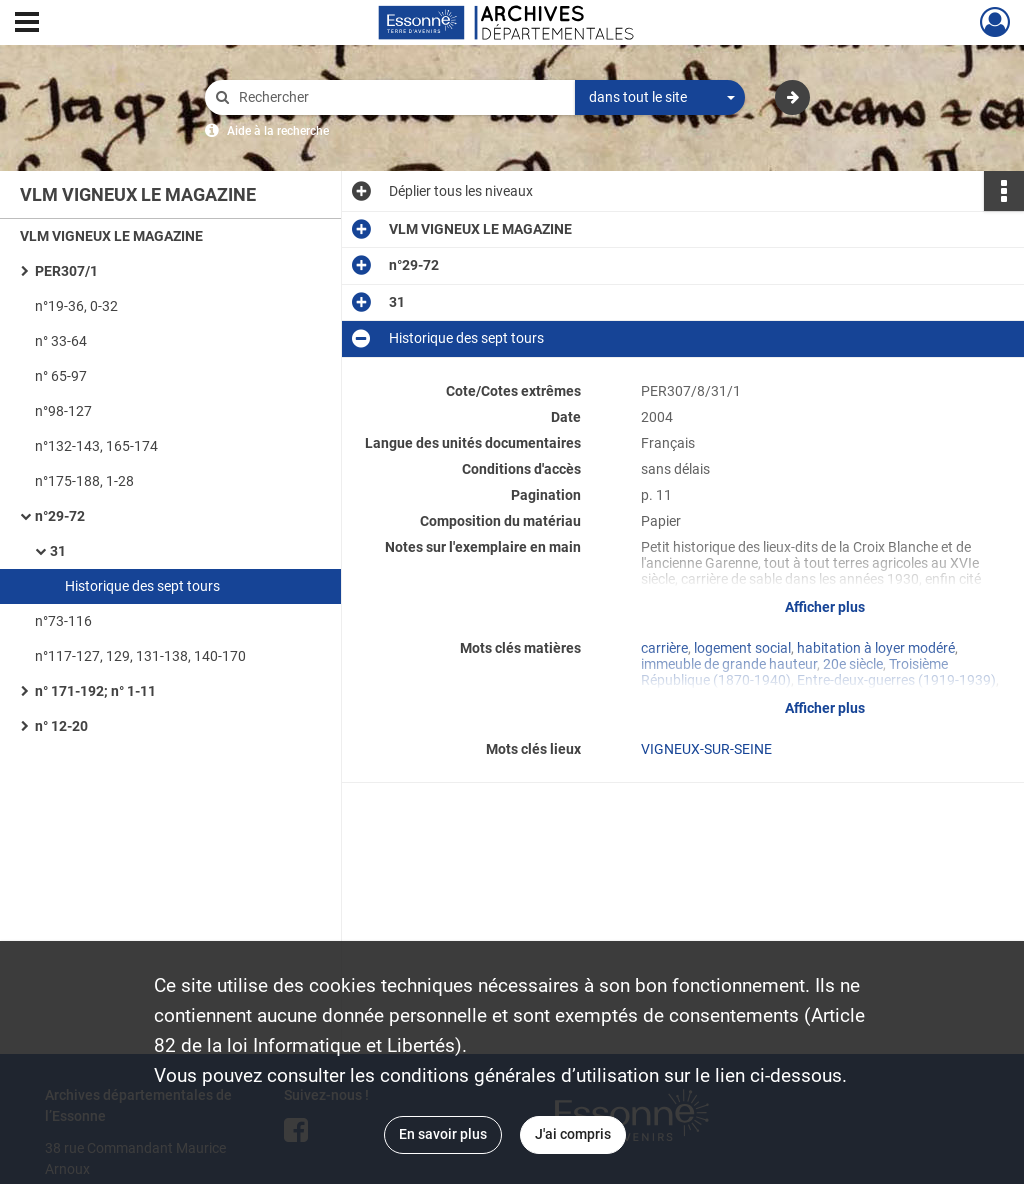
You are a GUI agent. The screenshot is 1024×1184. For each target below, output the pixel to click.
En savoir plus (443, 1134)
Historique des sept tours (142, 586)
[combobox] (660, 98)
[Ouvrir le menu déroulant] (27, 24)
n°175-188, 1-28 (84, 481)
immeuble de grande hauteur (729, 664)
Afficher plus (825, 607)
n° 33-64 (61, 341)
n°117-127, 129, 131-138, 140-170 (140, 656)
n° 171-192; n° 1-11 (95, 691)
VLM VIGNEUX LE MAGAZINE (111, 236)
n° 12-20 (61, 726)
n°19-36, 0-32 (76, 306)
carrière (664, 648)
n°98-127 (63, 411)
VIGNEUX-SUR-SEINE (706, 749)
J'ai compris (573, 1134)
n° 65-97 (61, 376)
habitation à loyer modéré (876, 648)
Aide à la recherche (278, 131)
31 (58, 551)
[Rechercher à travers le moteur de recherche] (400, 97)
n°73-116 (63, 621)
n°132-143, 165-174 (96, 446)
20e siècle (853, 664)
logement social (742, 648)
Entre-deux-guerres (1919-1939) (896, 680)
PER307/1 (66, 271)
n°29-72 (60, 516)
